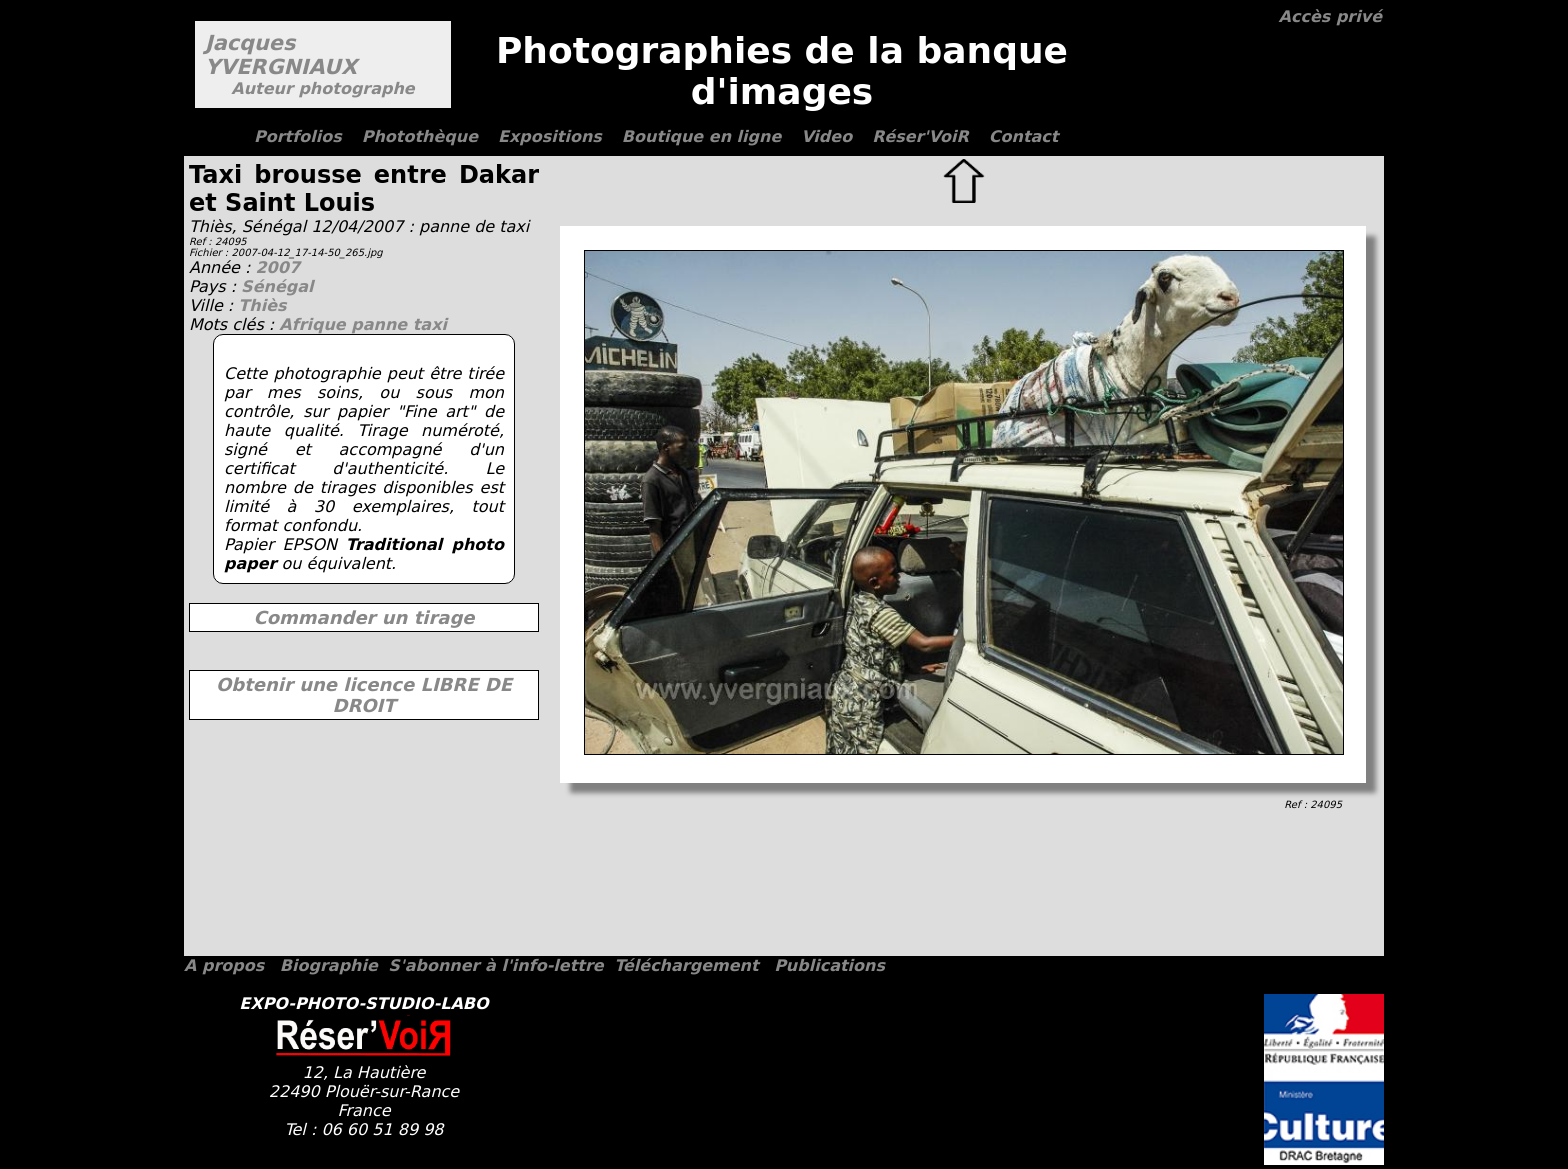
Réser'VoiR (920, 136)
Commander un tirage (363, 617)
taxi (430, 324)
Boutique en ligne (701, 136)
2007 (277, 267)
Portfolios (298, 136)
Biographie (329, 965)
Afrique (315, 324)
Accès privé (1330, 16)
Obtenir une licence (364, 695)
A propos (224, 965)
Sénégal (277, 286)
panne (381, 324)
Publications (829, 965)
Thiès (262, 305)
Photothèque (420, 136)
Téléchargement (686, 965)
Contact (1024, 136)
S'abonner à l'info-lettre (495, 965)
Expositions (550, 136)
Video (826, 136)
